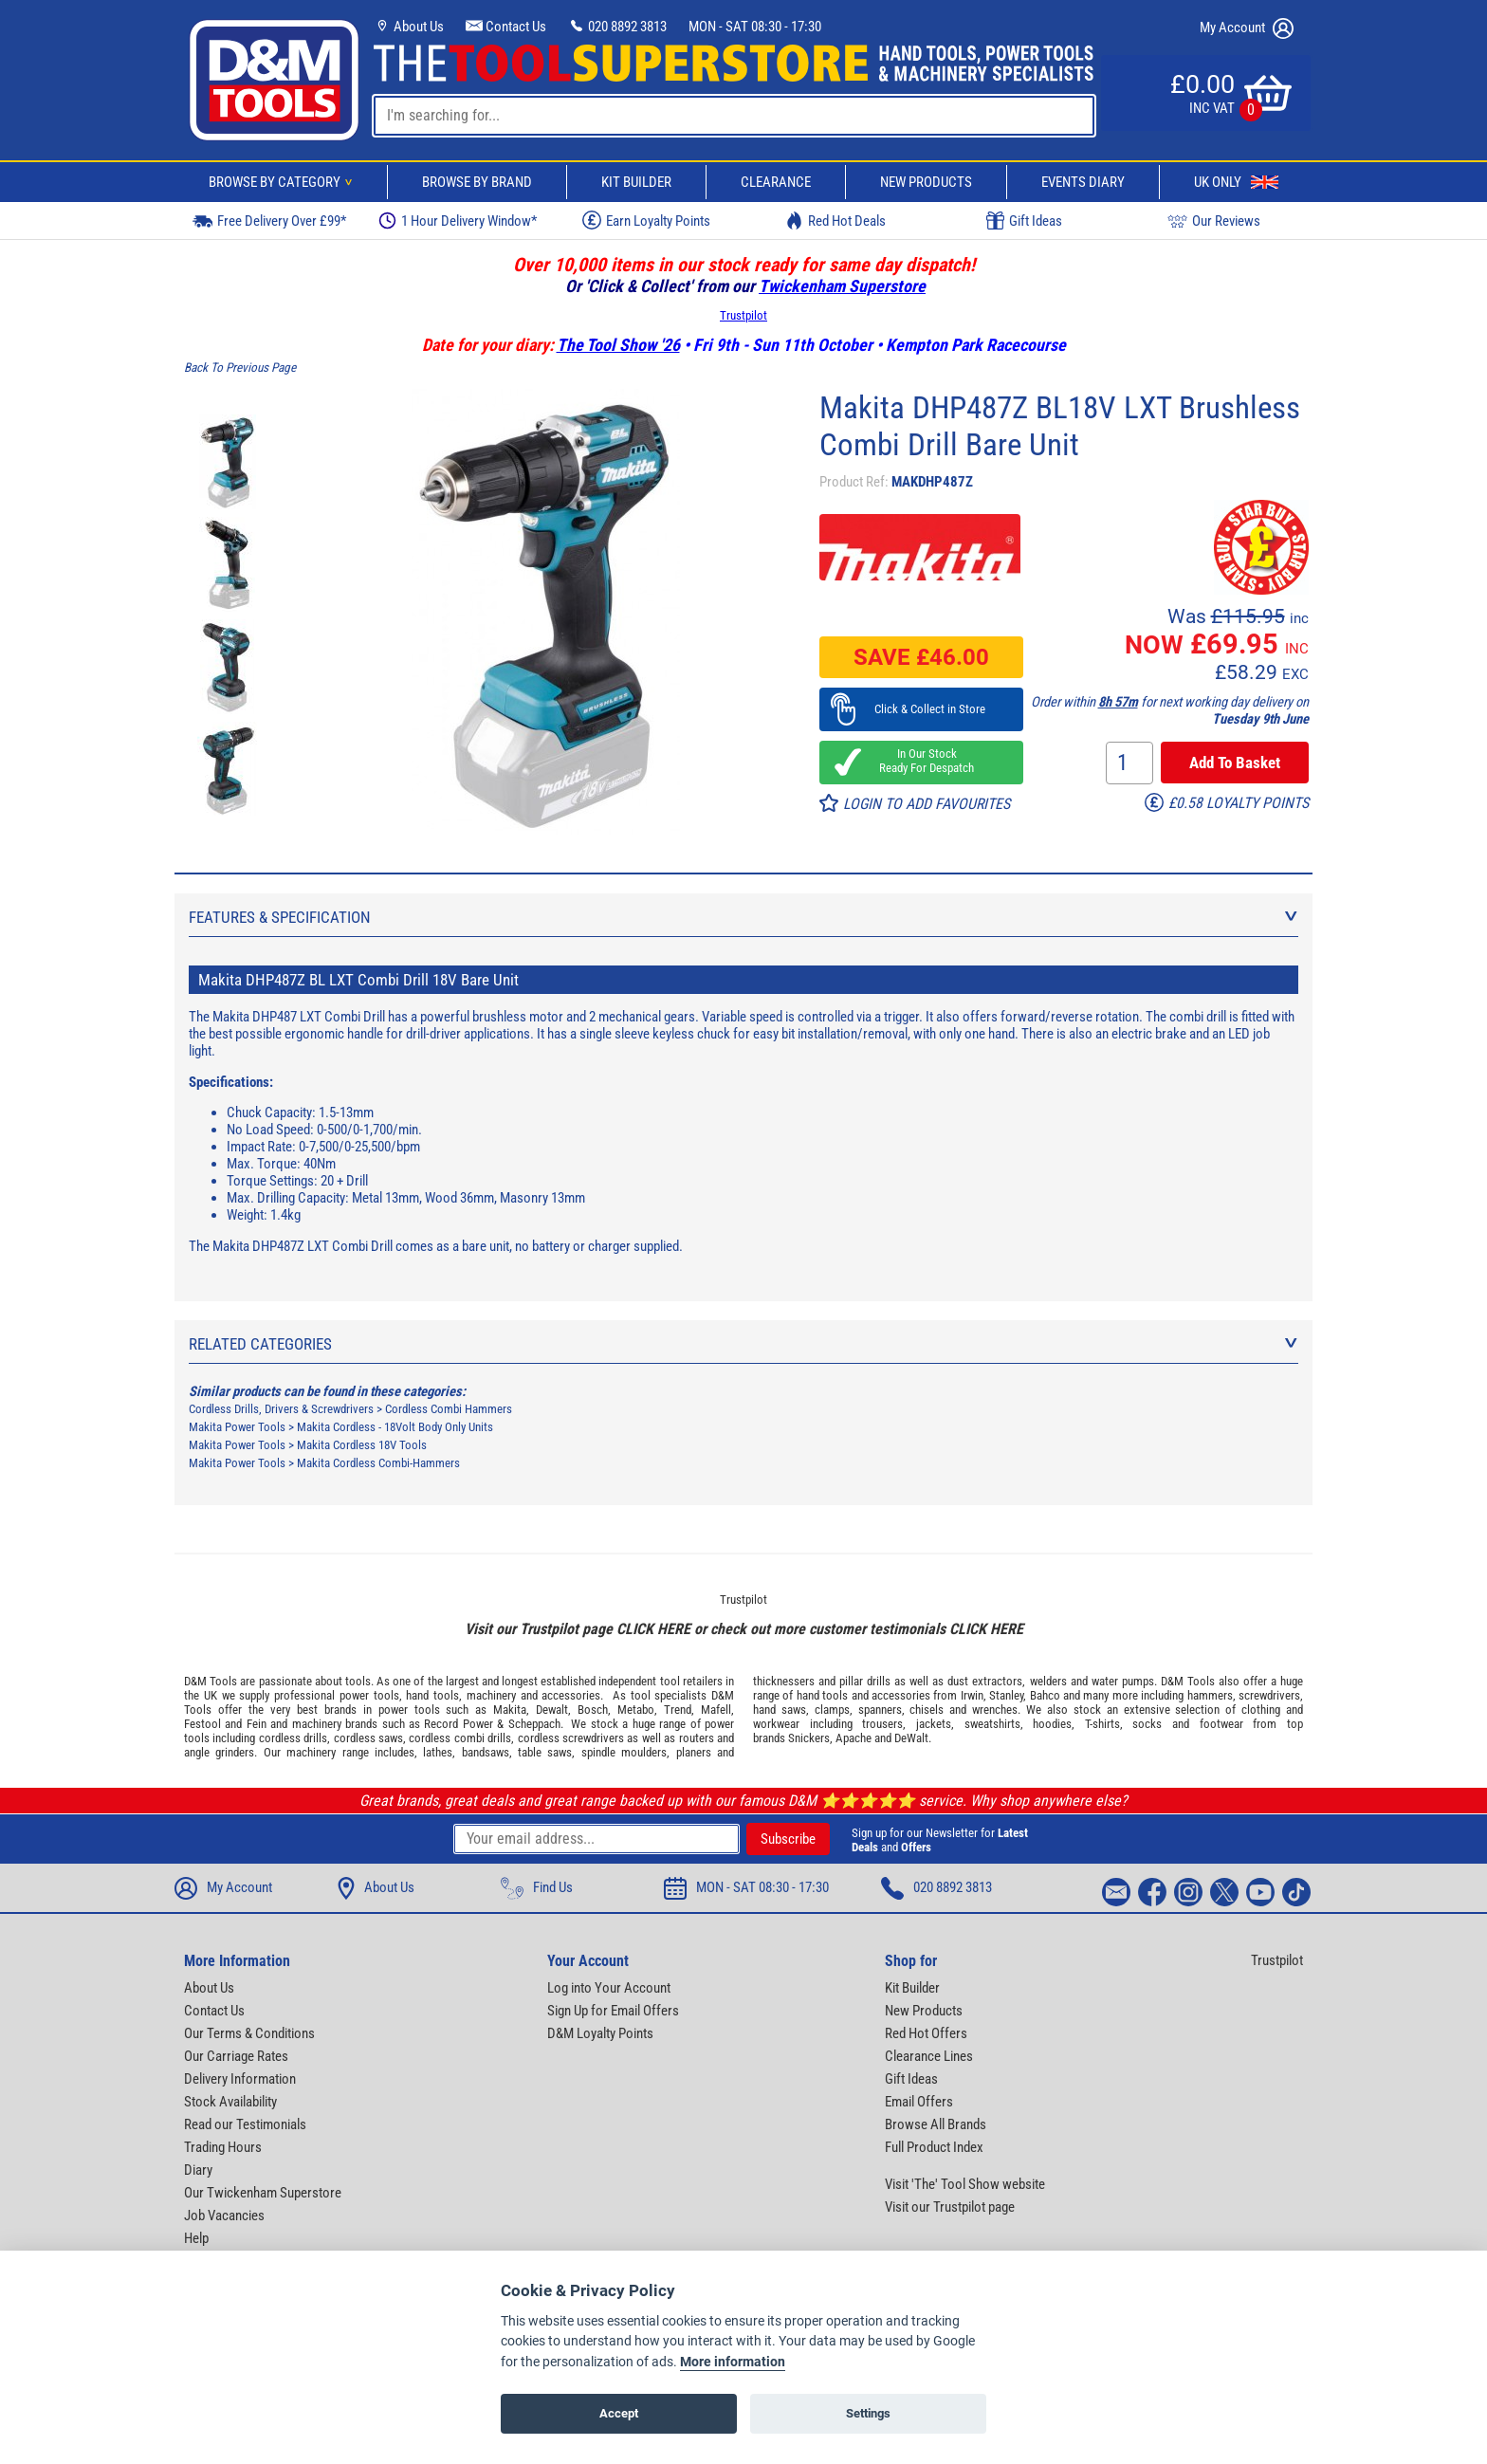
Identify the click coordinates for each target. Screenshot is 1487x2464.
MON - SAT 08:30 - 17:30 (754, 26)
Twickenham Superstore (842, 286)
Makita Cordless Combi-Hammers (378, 1463)
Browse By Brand (477, 182)
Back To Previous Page (240, 367)
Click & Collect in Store (921, 709)
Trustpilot (743, 315)
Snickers (809, 1738)
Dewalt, (553, 1709)
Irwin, (973, 1695)
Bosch (593, 1709)
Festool (202, 1724)
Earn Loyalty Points (646, 220)
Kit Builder (636, 182)
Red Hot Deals (835, 220)
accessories (571, 1695)
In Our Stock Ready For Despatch (921, 760)
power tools (369, 1695)
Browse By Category (283, 182)
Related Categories (743, 1343)
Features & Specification (743, 917)
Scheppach (534, 1724)
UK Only (1236, 182)
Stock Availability (230, 2101)
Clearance (776, 182)
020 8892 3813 (617, 26)
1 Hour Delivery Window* (457, 220)
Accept (618, 2413)
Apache (853, 1738)
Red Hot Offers (926, 2033)
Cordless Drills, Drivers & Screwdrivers (281, 1409)
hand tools (432, 1695)
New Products (926, 182)
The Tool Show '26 (618, 345)
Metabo (635, 1709)
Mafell (716, 1709)
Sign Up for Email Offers (613, 2010)
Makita (509, 1709)
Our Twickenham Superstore (262, 2192)
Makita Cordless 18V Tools (362, 1445)
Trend (677, 1709)
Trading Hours (223, 2147)
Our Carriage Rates (236, 2056)
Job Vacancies (224, 2215)
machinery (491, 1695)
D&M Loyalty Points (600, 2033)
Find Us (537, 1888)
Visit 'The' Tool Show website (965, 2184)
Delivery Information (240, 2078)
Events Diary (1083, 182)
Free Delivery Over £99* (269, 220)
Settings (868, 2413)
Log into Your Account (608, 1987)
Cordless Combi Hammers (448, 1409)
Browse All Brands (935, 2124)
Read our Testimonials (245, 2124)
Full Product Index (934, 2147)
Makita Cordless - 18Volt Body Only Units (395, 1427)
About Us (409, 26)
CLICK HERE (653, 1629)
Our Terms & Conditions (249, 2033)
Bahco (1045, 1695)
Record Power (458, 1724)
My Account (1247, 28)
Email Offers (919, 2101)
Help (196, 2238)
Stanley (1006, 1695)
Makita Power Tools (237, 1427)
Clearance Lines (929, 2056)
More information (732, 2362)
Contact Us (506, 26)
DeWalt (911, 1738)
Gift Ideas (1024, 220)
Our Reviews (1213, 220)
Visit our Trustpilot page (950, 2207)
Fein (256, 1724)
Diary (198, 2170)
